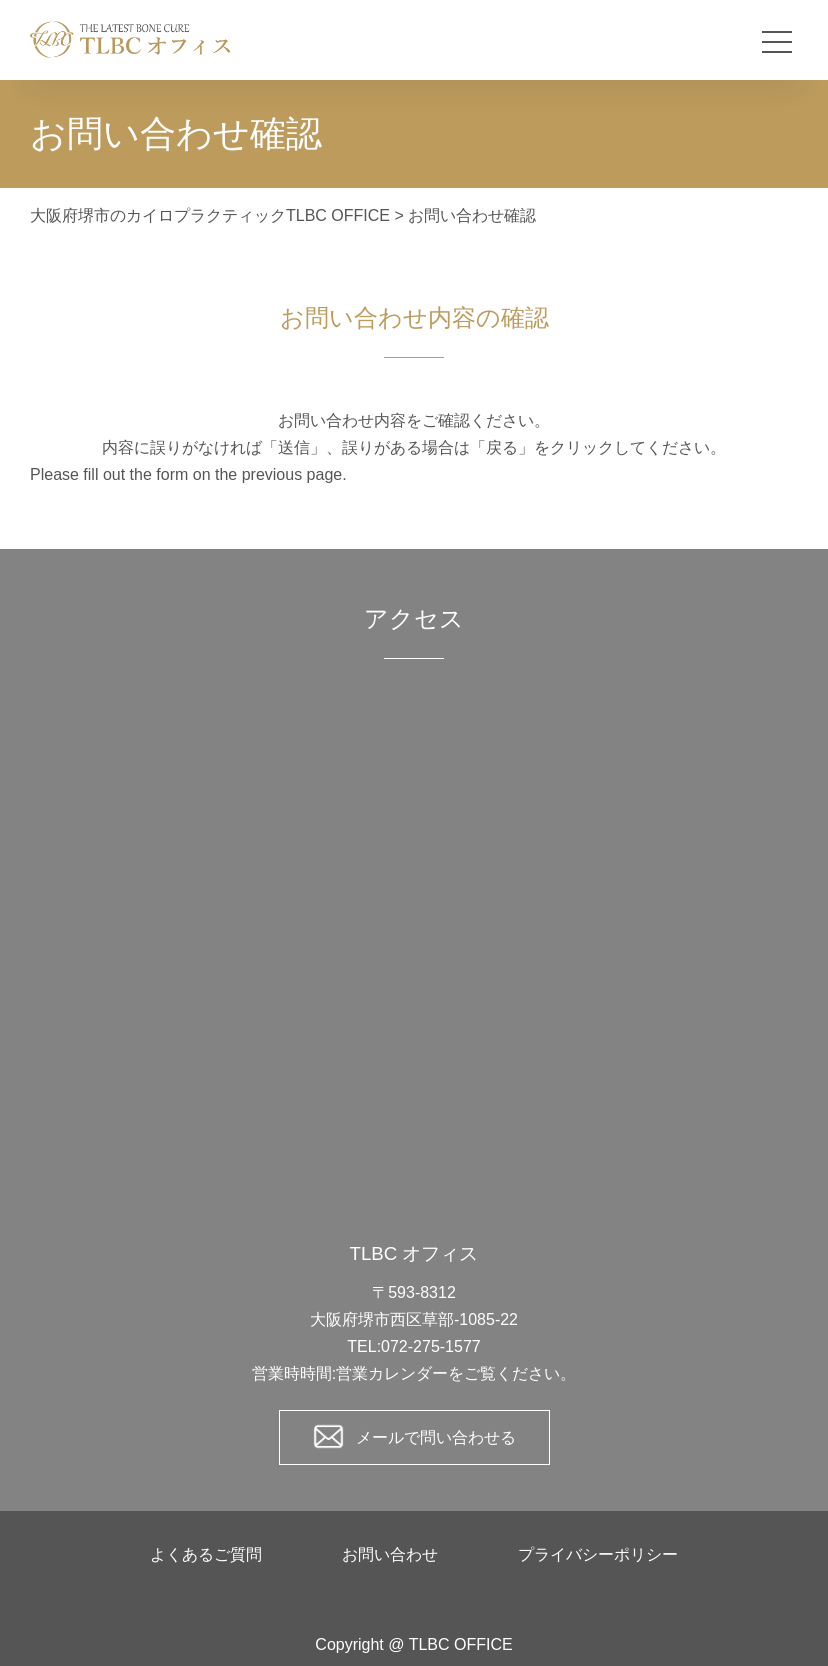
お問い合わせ (390, 1554)
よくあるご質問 (206, 1554)
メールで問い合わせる (436, 1437)
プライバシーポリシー (598, 1554)
